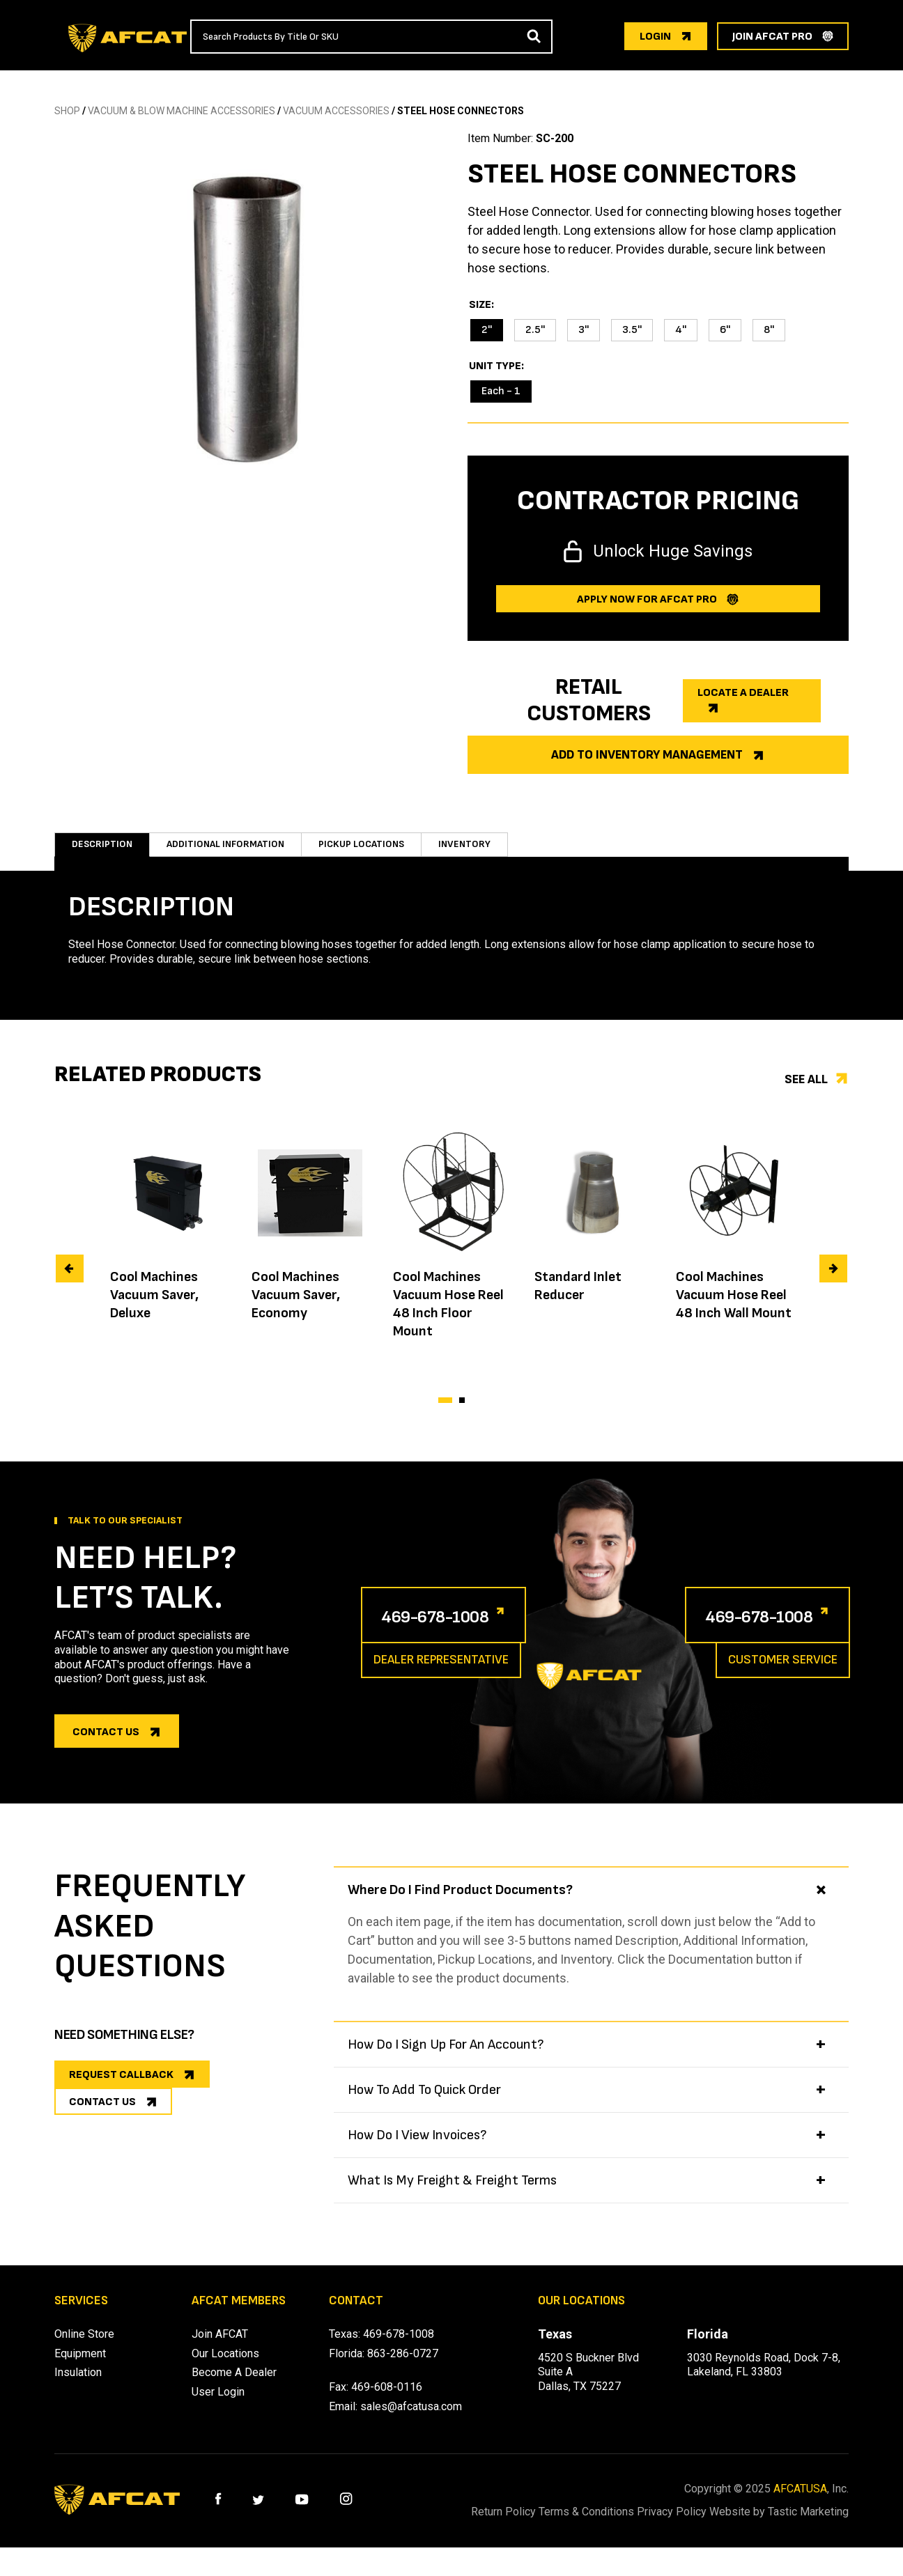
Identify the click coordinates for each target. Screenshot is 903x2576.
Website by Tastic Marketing (805, 2533)
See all (806, 1093)
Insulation (78, 2386)
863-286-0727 (402, 2367)
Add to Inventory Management (647, 754)
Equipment (80, 2367)
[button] (445, 1414)
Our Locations (225, 2367)
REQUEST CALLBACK (121, 2088)
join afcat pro (772, 36)
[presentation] (70, 1282)
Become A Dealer (234, 2386)
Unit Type (495, 366)
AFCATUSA (800, 2502)
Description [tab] (102, 851)
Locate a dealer (743, 692)
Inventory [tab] (485, 851)
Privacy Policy (706, 2525)
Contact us (105, 1746)
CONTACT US (102, 2132)
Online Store (84, 2347)
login (655, 36)
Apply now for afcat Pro (647, 599)
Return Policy (502, 2525)
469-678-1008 (454, 1629)
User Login (218, 2405)
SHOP (67, 110)
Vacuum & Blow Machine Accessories (181, 110)
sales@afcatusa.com (411, 2420)
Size (480, 305)
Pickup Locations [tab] (379, 851)
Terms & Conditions (603, 2525)
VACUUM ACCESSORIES (336, 110)
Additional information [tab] (233, 851)
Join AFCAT (220, 2347)
